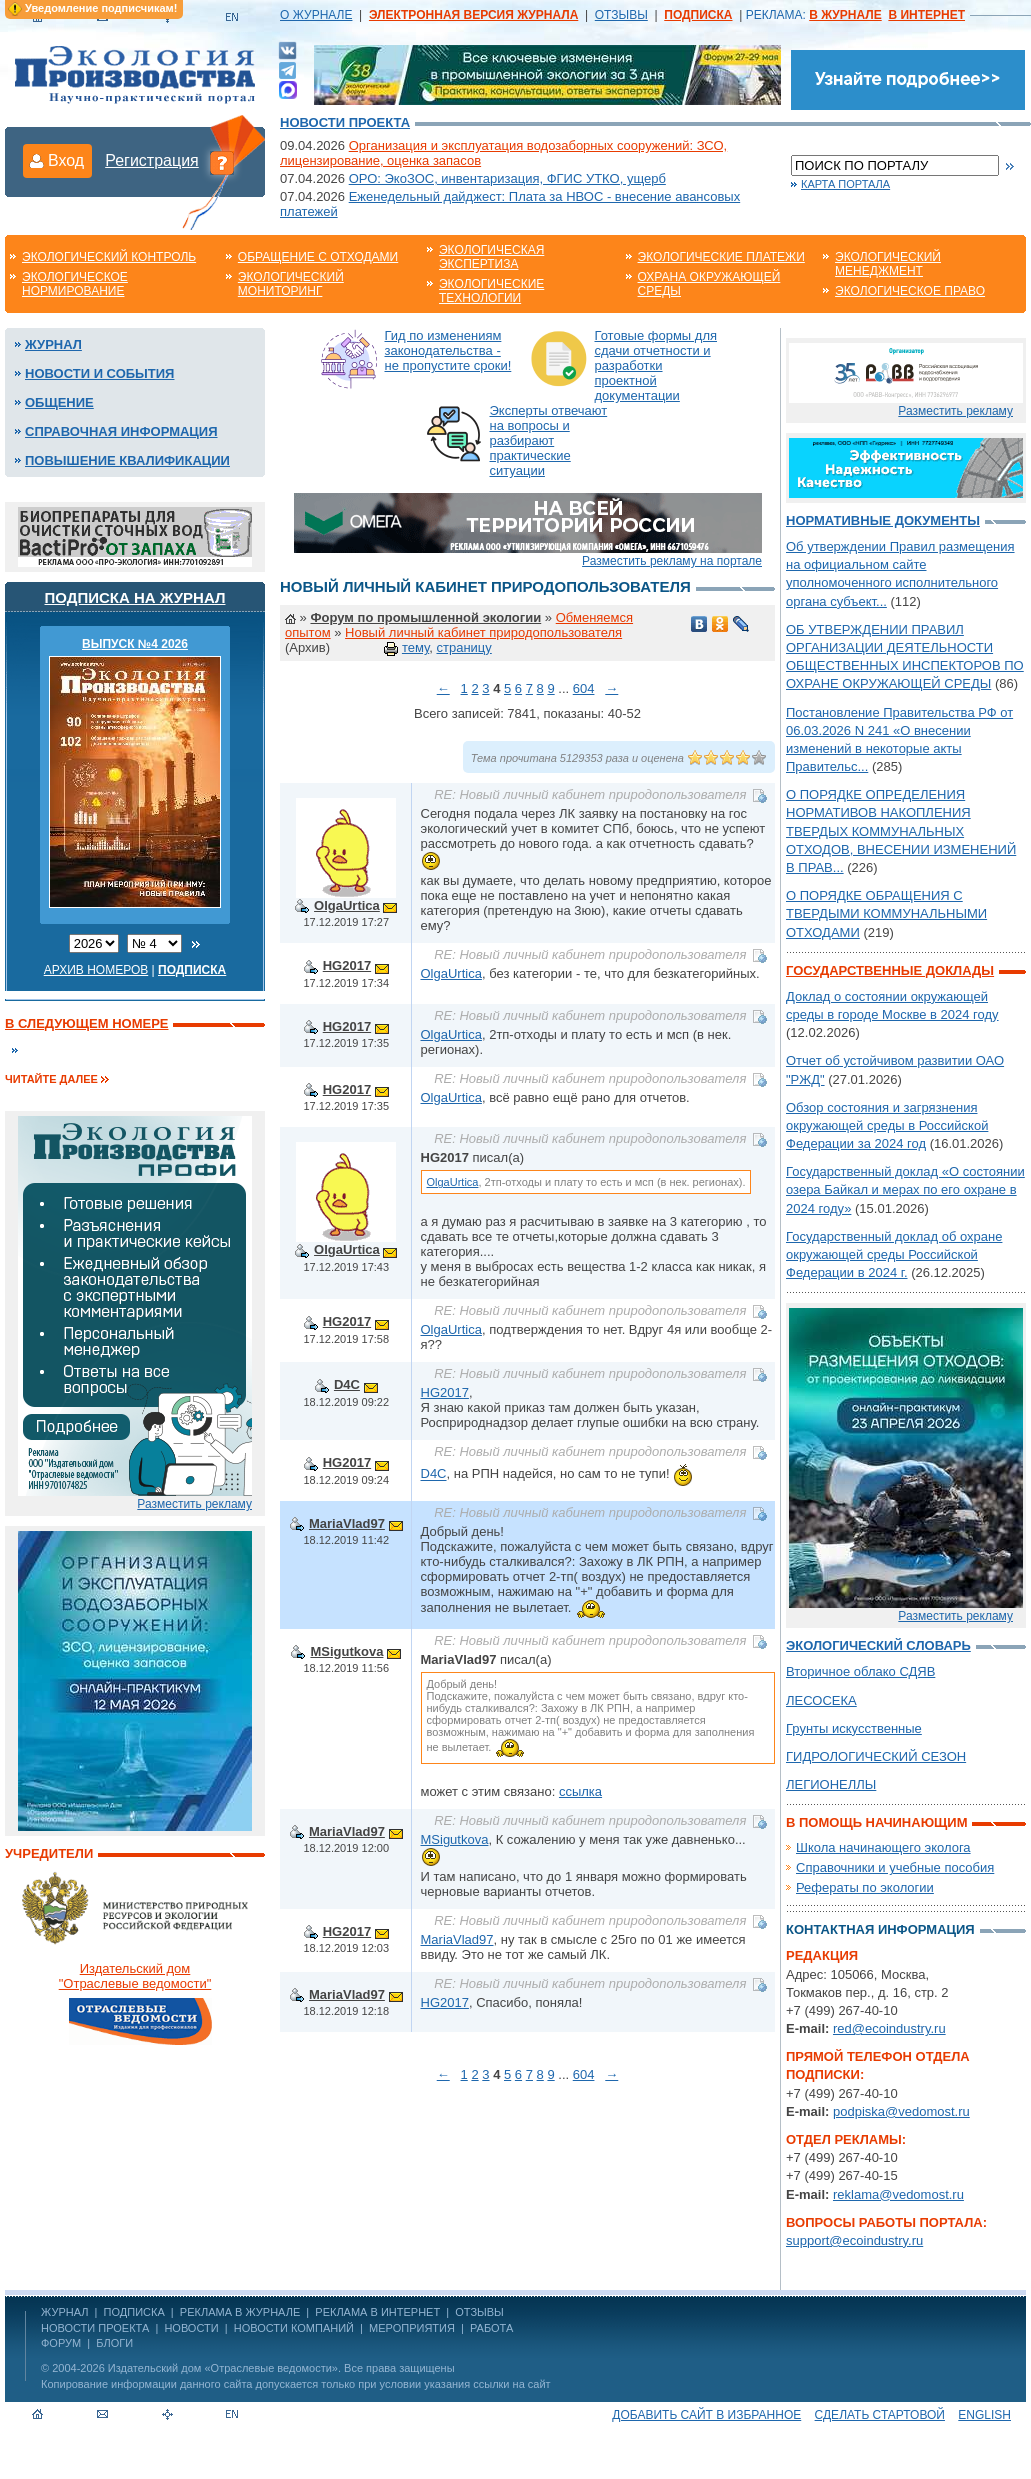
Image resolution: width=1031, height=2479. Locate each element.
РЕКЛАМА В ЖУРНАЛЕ (240, 2312)
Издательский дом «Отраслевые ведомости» (223, 2368)
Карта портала (845, 184)
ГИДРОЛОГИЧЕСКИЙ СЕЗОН (876, 1756)
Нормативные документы (883, 520)
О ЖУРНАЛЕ (316, 15)
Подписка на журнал (135, 597)
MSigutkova (346, 1651)
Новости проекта (345, 122)
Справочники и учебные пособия (895, 1867)
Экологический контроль (109, 257)
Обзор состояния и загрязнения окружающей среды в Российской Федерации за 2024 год (887, 1125)
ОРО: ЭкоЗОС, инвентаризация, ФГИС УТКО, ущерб (507, 178)
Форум (61, 2343)
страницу (463, 647)
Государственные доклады (890, 970)
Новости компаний (294, 2328)
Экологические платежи (721, 257)
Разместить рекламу (194, 1504)
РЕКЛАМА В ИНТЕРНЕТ (377, 2312)
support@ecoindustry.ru (854, 2240)
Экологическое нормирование (75, 284)
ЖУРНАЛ (64, 2312)
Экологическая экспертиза (491, 257)
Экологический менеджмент (888, 264)
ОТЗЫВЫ (621, 15)
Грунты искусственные (854, 1728)
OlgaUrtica (347, 905)
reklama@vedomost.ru (898, 2194)
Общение (59, 402)
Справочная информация (121, 431)
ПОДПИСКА (134, 2312)
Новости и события (99, 373)
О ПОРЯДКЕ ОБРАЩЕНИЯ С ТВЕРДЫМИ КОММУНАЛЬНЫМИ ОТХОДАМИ (886, 913)
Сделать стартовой (880, 2415)
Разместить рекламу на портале (672, 561)
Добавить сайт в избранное (706, 2415)
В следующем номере (86, 1023)
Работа (491, 2328)
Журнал (53, 344)
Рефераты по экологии (865, 1887)
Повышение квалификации (127, 460)
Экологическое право (910, 291)
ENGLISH (984, 2415)
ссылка (580, 1791)
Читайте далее (51, 1079)
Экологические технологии (491, 291)
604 (584, 688)
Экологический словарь (878, 1645)
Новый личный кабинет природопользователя (483, 632)
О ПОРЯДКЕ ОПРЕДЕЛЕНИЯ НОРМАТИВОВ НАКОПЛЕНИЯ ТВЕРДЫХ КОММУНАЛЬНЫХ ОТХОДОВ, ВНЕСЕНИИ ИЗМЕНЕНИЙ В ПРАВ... (901, 831)
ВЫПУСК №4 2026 (135, 644)
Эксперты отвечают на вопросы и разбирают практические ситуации (549, 440)
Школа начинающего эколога (883, 1847)
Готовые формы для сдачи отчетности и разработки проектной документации (656, 365)
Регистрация (152, 160)
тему (415, 647)
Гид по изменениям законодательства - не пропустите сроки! (448, 350)
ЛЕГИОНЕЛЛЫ (831, 1784)
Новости (191, 2328)
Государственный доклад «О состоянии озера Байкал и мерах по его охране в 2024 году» (905, 1189)
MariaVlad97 (347, 1523)
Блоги (114, 2343)
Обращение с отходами (318, 257)
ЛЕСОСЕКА (821, 1700)
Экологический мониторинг (291, 284)
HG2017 (347, 965)
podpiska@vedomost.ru (901, 2111)
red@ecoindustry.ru (889, 2028)
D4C (347, 1384)
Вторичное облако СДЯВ (860, 1671)
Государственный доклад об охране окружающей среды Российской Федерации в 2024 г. (894, 1254)
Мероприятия (412, 2328)
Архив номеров (96, 970)
